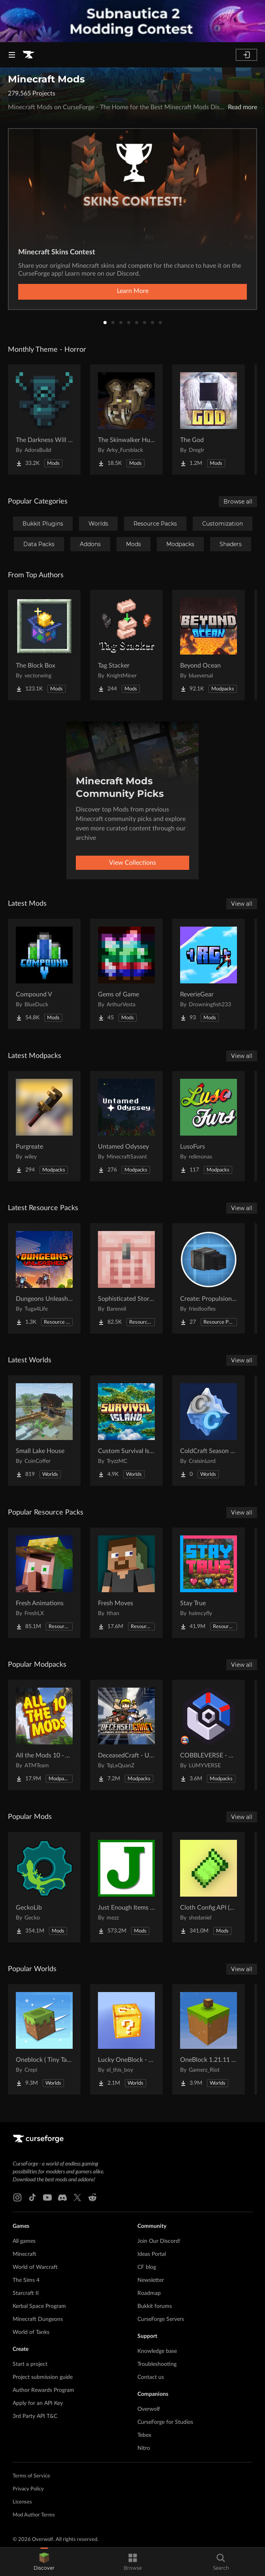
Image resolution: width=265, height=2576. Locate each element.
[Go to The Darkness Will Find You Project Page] (44, 419)
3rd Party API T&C (35, 2416)
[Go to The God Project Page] (208, 419)
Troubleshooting (157, 2364)
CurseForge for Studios (165, 2422)
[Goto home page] (28, 54)
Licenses (22, 2502)
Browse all (238, 501)
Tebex (144, 2435)
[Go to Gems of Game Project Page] (126, 974)
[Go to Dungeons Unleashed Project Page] (44, 1278)
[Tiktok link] (32, 2197)
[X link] (77, 2197)
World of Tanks (31, 2332)
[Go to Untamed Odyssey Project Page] (126, 1126)
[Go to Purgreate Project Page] (44, 1126)
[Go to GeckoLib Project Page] (44, 1887)
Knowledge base (157, 2351)
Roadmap (149, 2293)
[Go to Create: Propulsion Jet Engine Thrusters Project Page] (208, 1278)
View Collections (132, 863)
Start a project (30, 2364)
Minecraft (24, 2254)
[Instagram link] (17, 2197)
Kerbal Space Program (39, 2306)
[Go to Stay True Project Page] (208, 1583)
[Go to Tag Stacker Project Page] (126, 645)
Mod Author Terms (34, 2515)
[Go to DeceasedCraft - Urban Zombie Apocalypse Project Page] (126, 1735)
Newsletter (150, 2280)
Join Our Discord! (158, 2241)
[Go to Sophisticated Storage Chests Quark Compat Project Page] (126, 1278)
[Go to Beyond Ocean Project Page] (208, 645)
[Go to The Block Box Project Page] (44, 645)
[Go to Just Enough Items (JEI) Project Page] (126, 1887)
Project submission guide (43, 2377)
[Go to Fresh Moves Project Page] (126, 1583)
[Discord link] (62, 2197)
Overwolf (148, 2409)
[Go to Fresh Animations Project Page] (44, 1583)
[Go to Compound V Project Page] (44, 974)
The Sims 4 (26, 2280)
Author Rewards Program (43, 2390)
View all (241, 903)
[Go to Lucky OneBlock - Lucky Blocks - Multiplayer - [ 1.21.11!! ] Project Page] (126, 2039)
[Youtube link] (47, 2197)
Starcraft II (26, 2293)
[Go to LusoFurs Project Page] (208, 1126)
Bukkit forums (154, 2306)
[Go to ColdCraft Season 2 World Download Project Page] (208, 1430)
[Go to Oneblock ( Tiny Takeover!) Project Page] (44, 2039)
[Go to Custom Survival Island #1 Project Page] (126, 1430)
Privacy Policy (28, 2489)
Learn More (132, 291)
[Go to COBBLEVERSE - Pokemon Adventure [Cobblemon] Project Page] (208, 1735)
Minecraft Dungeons (38, 2319)
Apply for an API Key (38, 2403)
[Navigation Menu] (12, 55)
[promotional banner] (132, 21)
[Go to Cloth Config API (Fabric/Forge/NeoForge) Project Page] (208, 1887)
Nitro (143, 2448)
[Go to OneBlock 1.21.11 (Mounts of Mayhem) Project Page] (208, 2039)
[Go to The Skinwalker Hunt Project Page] (126, 419)
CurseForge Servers (160, 2319)
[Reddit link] (92, 2197)
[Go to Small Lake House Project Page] (44, 1430)
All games (24, 2241)
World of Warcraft (35, 2267)
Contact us (150, 2377)
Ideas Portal (151, 2254)
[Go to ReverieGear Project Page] (208, 974)
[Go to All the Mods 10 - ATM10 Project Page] (44, 1735)
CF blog (146, 2267)
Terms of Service (31, 2476)
